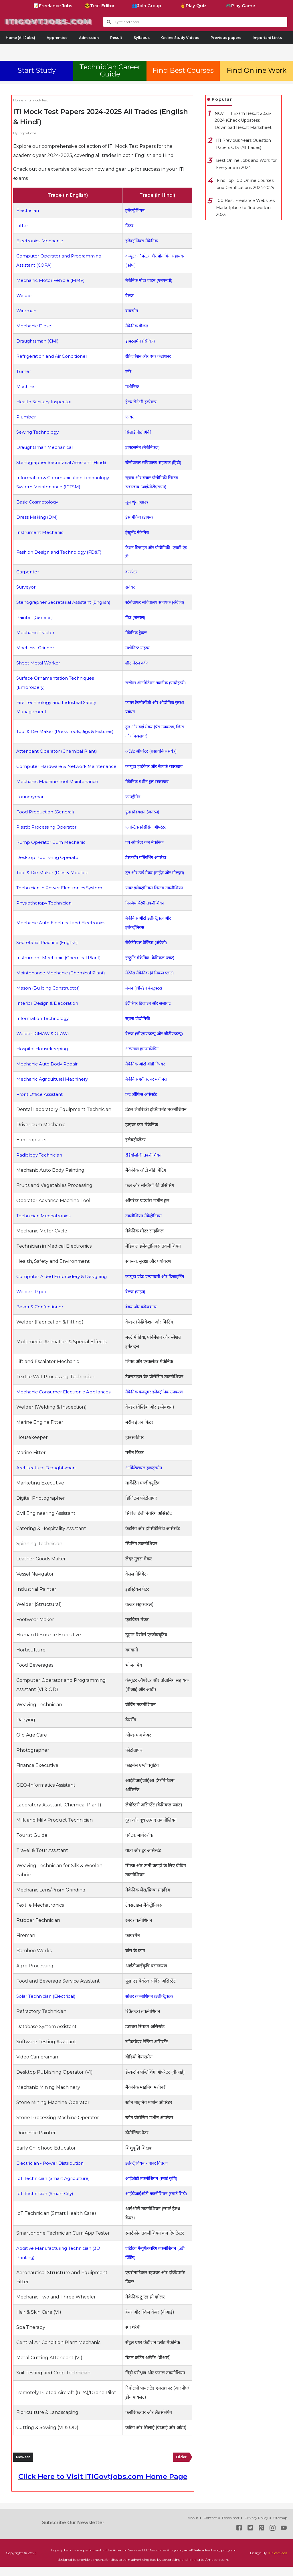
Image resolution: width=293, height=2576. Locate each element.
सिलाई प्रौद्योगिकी (138, 432)
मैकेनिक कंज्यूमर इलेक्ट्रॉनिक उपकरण (155, 1401)
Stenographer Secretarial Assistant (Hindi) (63, 462)
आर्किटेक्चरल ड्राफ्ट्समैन (144, 1477)
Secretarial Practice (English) (49, 951)
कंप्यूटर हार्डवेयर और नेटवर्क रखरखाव (155, 771)
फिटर (128, 225)
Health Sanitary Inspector (45, 401)
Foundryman (31, 806)
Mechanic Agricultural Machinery (54, 1088)
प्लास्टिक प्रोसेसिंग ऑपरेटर (146, 836)
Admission (89, 38)
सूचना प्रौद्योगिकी (137, 1027)
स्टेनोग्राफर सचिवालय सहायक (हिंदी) (154, 462)
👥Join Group (146, 5)
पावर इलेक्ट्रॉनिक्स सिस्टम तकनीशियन (155, 897)
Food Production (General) (47, 821)
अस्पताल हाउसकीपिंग (142, 1058)
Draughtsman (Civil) (39, 341)
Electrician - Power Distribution (52, 2163)
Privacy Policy (256, 2527)
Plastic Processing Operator (48, 836)
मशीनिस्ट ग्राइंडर (137, 647)
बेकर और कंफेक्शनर (141, 1316)
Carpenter (28, 572)
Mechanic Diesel (34, 326)
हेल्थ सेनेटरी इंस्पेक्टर (141, 401)
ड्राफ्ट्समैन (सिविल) (140, 341)
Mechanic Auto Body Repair (48, 1073)
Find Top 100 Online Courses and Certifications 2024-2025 (245, 184)
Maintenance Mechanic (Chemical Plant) (62, 982)
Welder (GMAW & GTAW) (45, 1042)
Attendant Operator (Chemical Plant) (59, 751)
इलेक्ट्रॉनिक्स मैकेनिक (141, 240)
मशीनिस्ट (131, 386)
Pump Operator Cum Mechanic (52, 851)
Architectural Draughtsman (48, 1477)
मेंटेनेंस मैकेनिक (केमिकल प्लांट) (150, 982)
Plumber (26, 417)
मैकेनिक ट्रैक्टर (136, 632)
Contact (210, 2527)
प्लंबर (128, 417)
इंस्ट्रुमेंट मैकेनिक (137, 532)
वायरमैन (131, 310)
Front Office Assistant (40, 1103)
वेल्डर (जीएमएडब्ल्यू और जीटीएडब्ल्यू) (155, 1042)
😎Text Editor (99, 5)
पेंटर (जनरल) (135, 617)
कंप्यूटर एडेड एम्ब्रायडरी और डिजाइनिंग (156, 1285)
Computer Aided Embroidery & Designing (63, 1285)
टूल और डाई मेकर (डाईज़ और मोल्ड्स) (156, 881)
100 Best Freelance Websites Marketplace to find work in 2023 (245, 207)
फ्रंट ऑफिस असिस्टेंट (141, 1103)
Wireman (26, 310)
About (193, 2527)
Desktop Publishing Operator (50, 866)
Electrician (28, 210)
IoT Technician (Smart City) (46, 2198)
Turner (24, 371)
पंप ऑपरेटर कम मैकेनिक (145, 851)
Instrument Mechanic (41, 532)
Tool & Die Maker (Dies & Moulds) (53, 881)
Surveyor (26, 587)
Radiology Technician (40, 1164)
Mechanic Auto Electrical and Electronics (63, 932)
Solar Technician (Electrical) (48, 1996)
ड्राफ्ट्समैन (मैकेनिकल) (143, 447)
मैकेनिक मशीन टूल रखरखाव (147, 790)
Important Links (267, 38)
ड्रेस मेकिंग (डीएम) (139, 517)
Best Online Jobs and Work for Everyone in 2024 (246, 164)
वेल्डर (128, 295)
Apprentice (57, 38)
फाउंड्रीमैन (132, 806)
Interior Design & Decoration (48, 1012)
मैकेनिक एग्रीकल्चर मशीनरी (146, 1088)
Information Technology (44, 1027)
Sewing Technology (39, 432)
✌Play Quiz (193, 5)
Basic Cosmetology (37, 502)
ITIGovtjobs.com (56, 21)
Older (181, 2466)
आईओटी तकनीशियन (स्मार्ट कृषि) (152, 2178)
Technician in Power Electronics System (61, 897)
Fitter (22, 225)
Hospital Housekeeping (43, 1058)
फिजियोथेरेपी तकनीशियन (145, 912)
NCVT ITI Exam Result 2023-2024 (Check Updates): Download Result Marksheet (243, 120)
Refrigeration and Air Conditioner (54, 356)
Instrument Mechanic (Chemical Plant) (60, 967)
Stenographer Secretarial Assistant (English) (66, 602)
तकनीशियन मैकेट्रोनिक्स (143, 1225)
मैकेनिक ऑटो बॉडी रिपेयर (145, 1073)
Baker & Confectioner (41, 1316)
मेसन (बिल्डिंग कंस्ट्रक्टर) (144, 997)
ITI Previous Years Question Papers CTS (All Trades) (243, 144)
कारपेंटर (130, 572)
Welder (24, 295)
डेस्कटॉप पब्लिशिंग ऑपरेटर (146, 866)
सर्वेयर (129, 587)
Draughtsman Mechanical (46, 447)
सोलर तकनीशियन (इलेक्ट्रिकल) (150, 1996)
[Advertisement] (146, 51)
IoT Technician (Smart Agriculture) (56, 2178)
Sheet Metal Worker (39, 663)
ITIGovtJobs (277, 2562)
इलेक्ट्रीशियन (134, 210)
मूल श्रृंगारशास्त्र (136, 502)
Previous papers (226, 38)
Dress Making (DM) (37, 517)
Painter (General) (36, 617)
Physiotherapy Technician (45, 912)
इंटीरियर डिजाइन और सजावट (148, 1012)
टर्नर (127, 371)
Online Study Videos (180, 38)
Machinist (27, 386)
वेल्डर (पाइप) (135, 1300)
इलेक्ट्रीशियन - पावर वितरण (147, 2163)
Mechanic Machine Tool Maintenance (58, 790)
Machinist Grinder (36, 647)
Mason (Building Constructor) (50, 997)
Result (116, 38)
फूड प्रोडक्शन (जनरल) (142, 821)
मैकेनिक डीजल (136, 326)
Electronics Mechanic (40, 240)
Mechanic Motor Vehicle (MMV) (51, 280)
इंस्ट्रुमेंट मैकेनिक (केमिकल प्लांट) (150, 967)
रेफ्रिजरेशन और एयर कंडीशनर (149, 356)
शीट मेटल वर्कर (136, 663)
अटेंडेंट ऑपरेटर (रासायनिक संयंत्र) (152, 751)
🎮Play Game (240, 5)
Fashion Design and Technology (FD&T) (61, 552)
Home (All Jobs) (20, 38)
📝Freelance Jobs (52, 5)
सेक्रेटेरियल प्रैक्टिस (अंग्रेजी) (146, 951)
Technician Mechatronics (44, 1225)
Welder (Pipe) (32, 1300)
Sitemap (280, 2527)
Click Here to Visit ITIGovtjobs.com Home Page (102, 2485)
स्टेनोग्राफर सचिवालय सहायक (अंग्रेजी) (155, 602)
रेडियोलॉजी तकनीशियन (143, 1164)
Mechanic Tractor (36, 632)
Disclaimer (230, 2527)
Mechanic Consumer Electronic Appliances (65, 1401)
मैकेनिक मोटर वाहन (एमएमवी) (150, 280)
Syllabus (142, 38)
